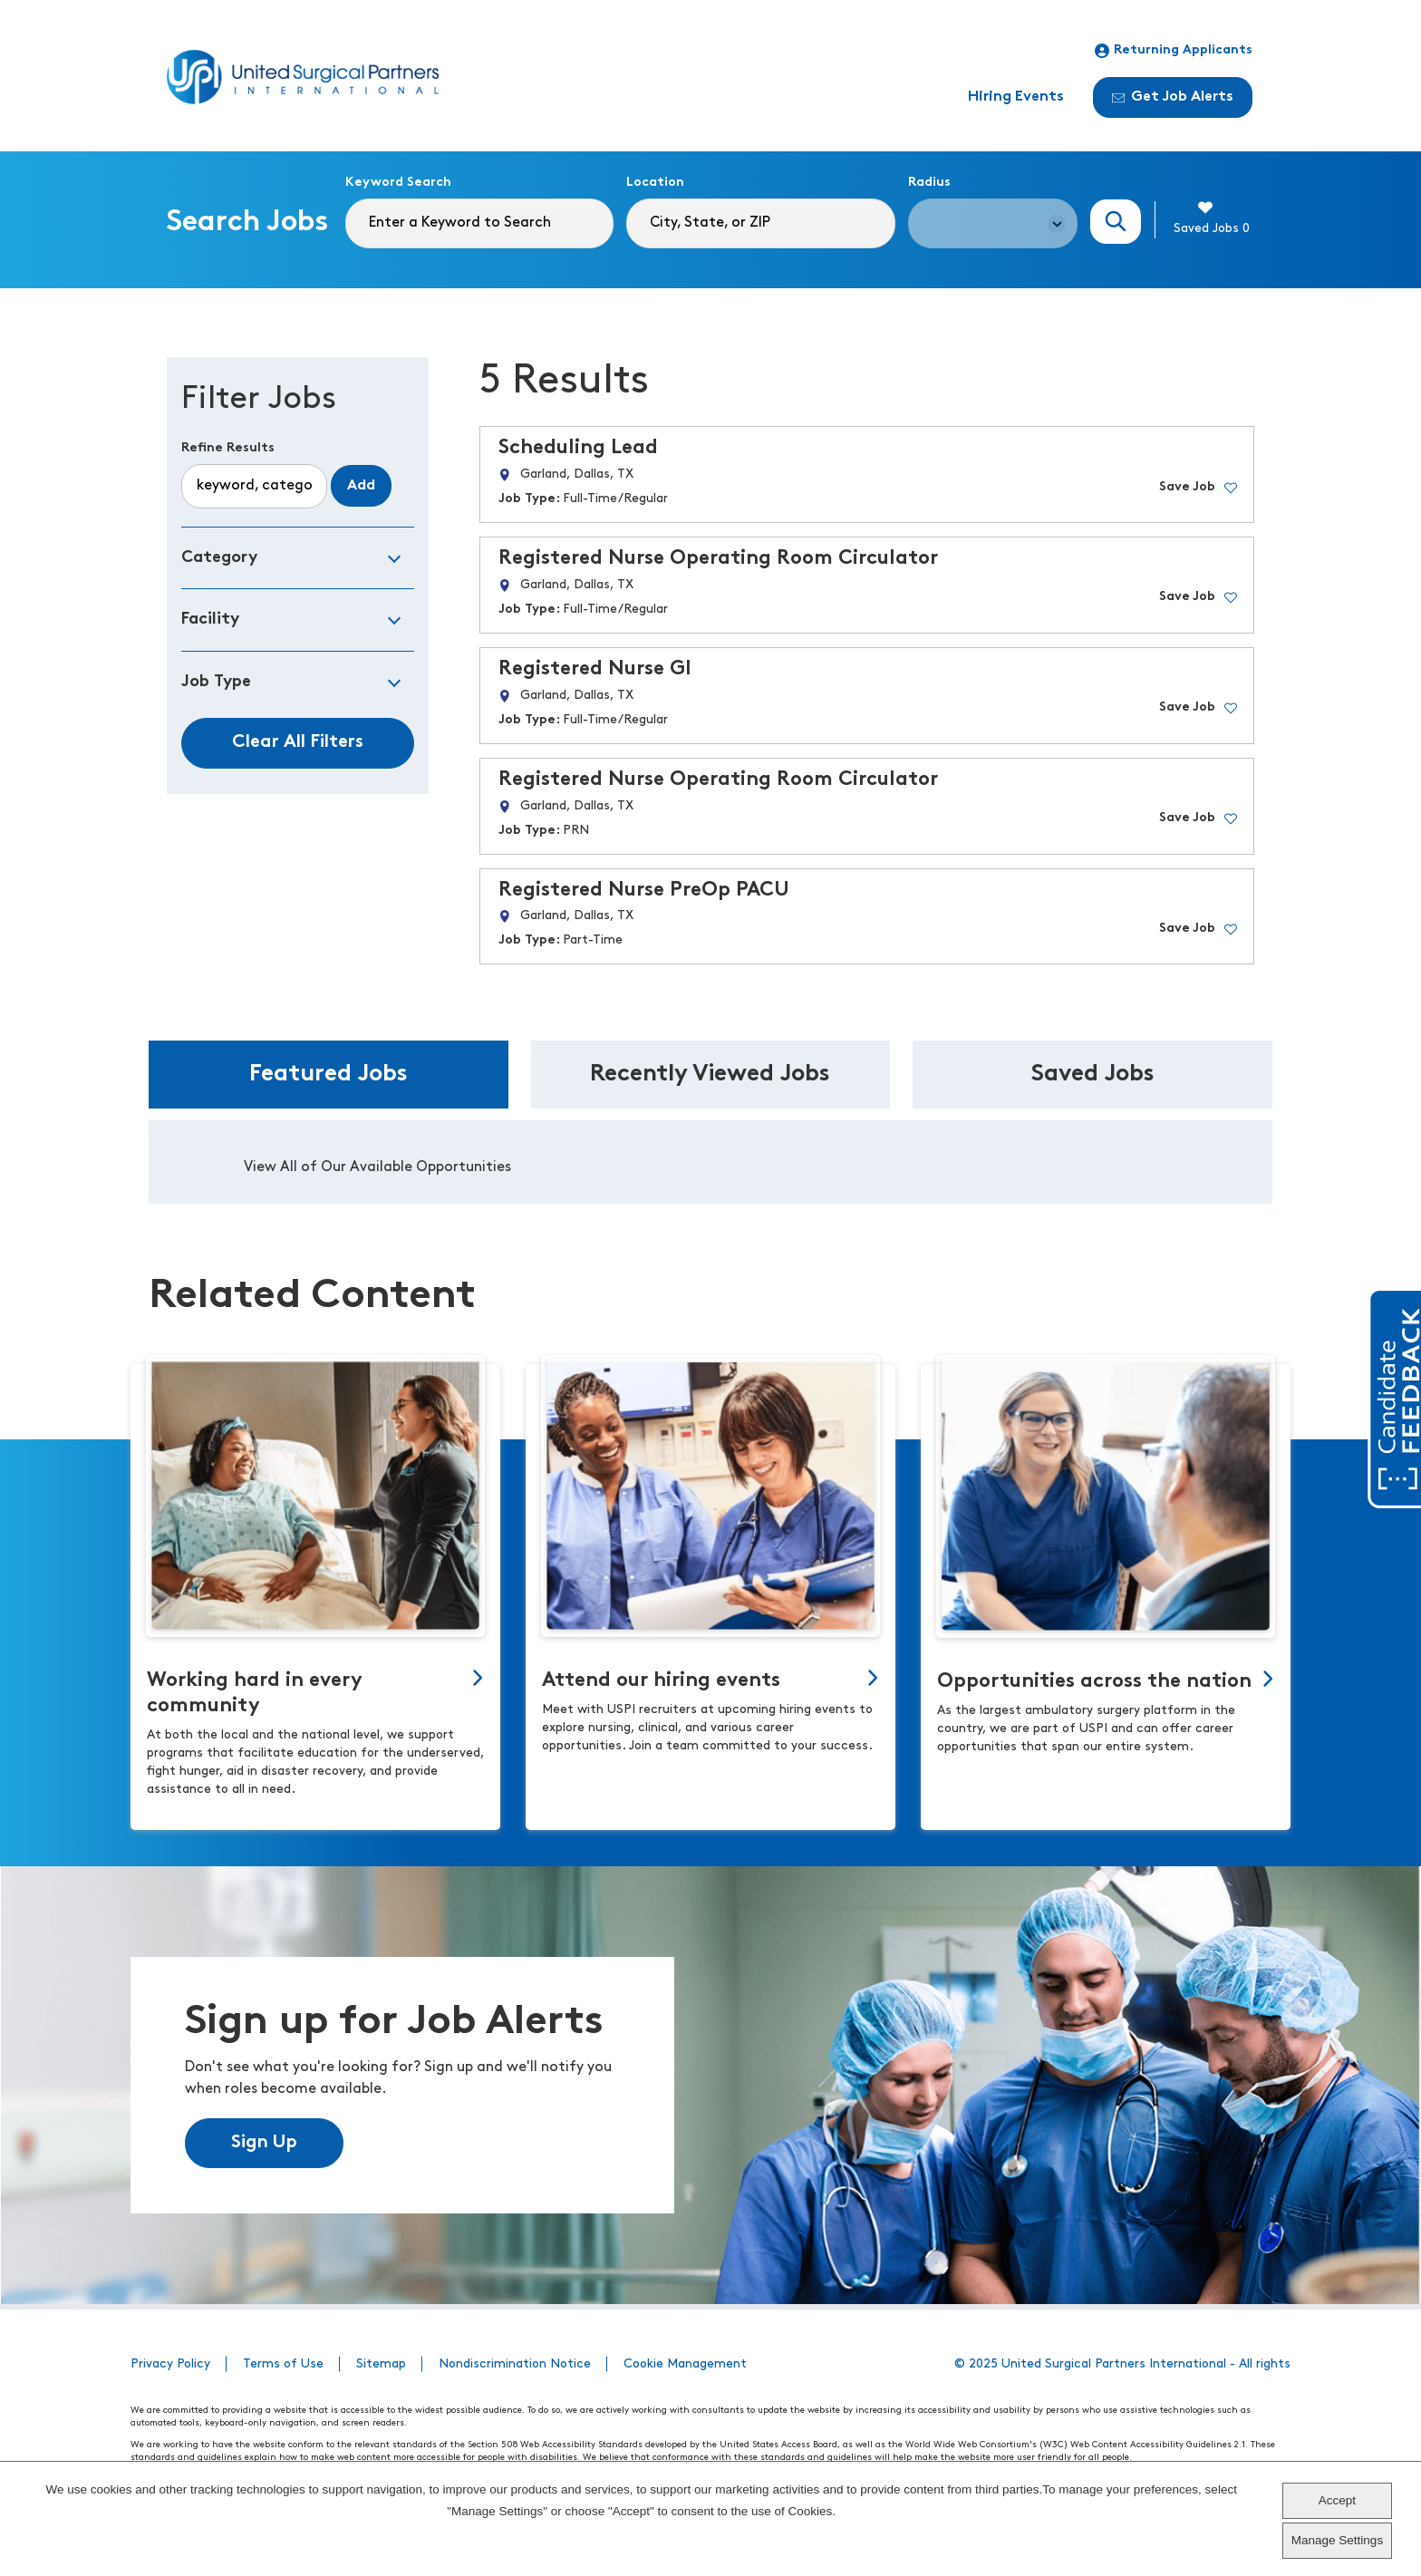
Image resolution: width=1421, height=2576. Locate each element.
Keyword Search (398, 182)
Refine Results (228, 448)
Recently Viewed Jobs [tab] (710, 1074)
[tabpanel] (710, 1162)
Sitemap (381, 2364)
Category (219, 558)
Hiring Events (1016, 97)
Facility (210, 619)
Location (655, 182)
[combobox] (760, 223)
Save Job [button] (1187, 487)
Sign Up (264, 2143)
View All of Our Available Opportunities (377, 1167)
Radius (929, 182)
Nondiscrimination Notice (515, 2364)
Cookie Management (685, 2364)
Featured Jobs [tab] (328, 1074)
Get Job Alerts (1172, 97)
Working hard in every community (254, 1694)
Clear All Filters (297, 742)
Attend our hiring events (661, 1681)
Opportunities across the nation (1094, 1681)
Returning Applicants (1173, 51)
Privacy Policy (170, 2364)
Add (361, 486)
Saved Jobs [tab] (1093, 1074)
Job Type (216, 682)
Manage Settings (1337, 2540)
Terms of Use (283, 2364)
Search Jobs (1115, 221)
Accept (1337, 2500)
